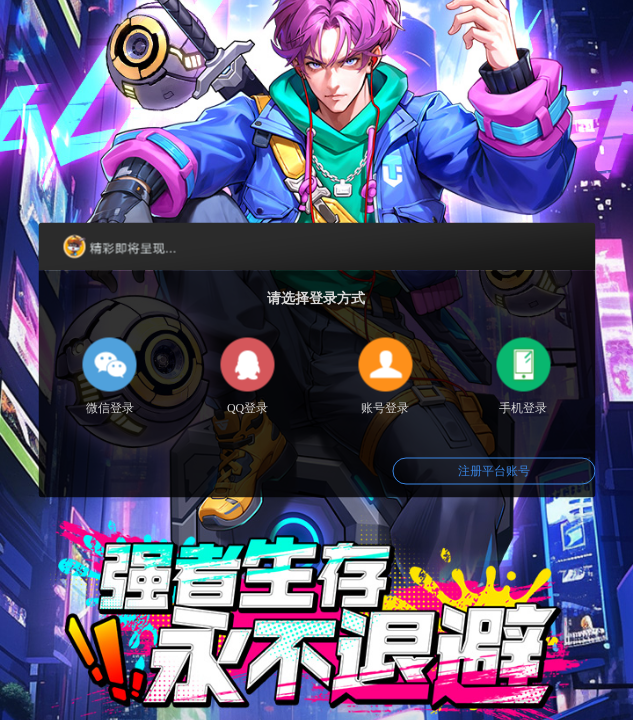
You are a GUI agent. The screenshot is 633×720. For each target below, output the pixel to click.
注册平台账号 (494, 471)
